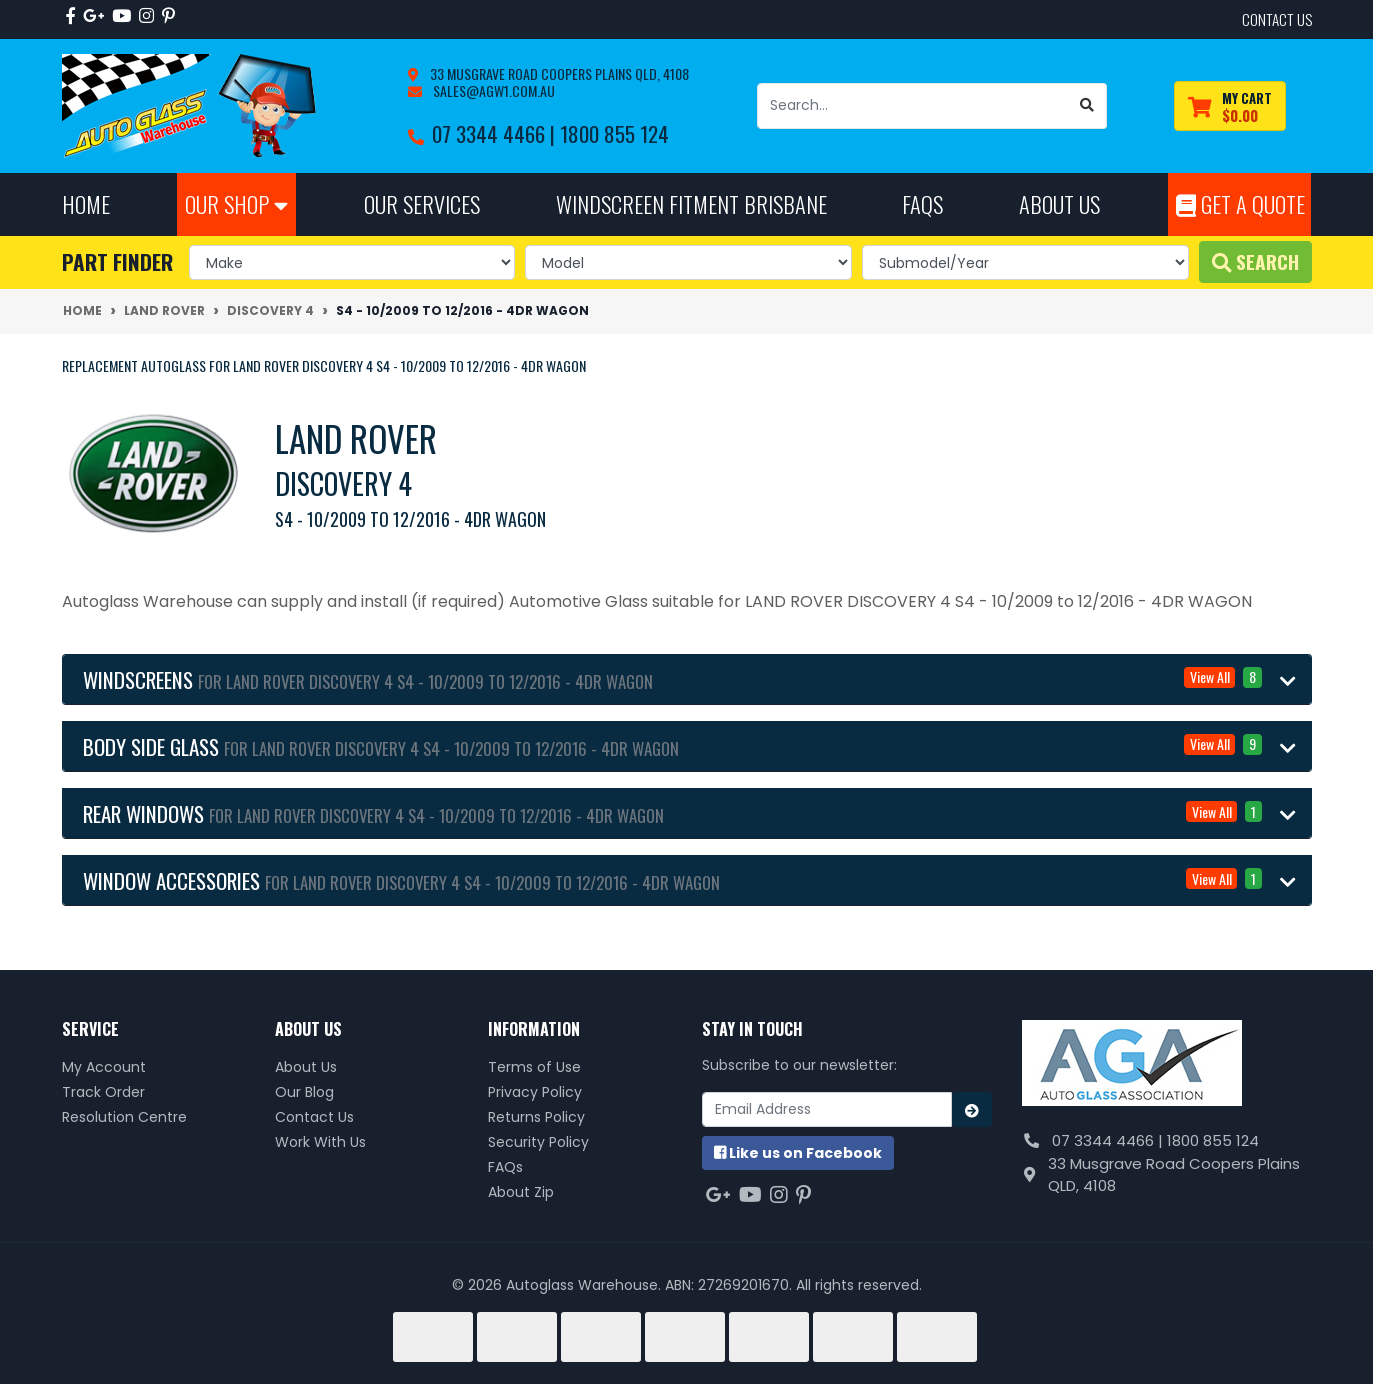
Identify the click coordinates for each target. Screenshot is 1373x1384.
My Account (104, 1067)
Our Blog (304, 1092)
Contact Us (314, 1117)
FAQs (505, 1167)
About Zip (521, 1192)
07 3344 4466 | (496, 133)
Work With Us (320, 1142)
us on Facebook (798, 1153)
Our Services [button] (422, 203)
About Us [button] (1059, 203)
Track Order (103, 1092)
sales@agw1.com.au (492, 90)
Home (86, 203)
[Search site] (1087, 106)
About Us (306, 1067)
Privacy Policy (535, 1092)
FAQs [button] (922, 203)
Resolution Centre (124, 1117)
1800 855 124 (614, 133)
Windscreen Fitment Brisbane (691, 203)
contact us (1277, 19)
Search (1255, 261)
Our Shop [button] (236, 203)
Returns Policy (536, 1117)
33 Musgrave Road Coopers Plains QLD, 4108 (558, 73)
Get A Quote (1240, 203)
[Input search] (913, 106)
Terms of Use (534, 1067)
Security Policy (538, 1142)
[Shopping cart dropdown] (1230, 106)
